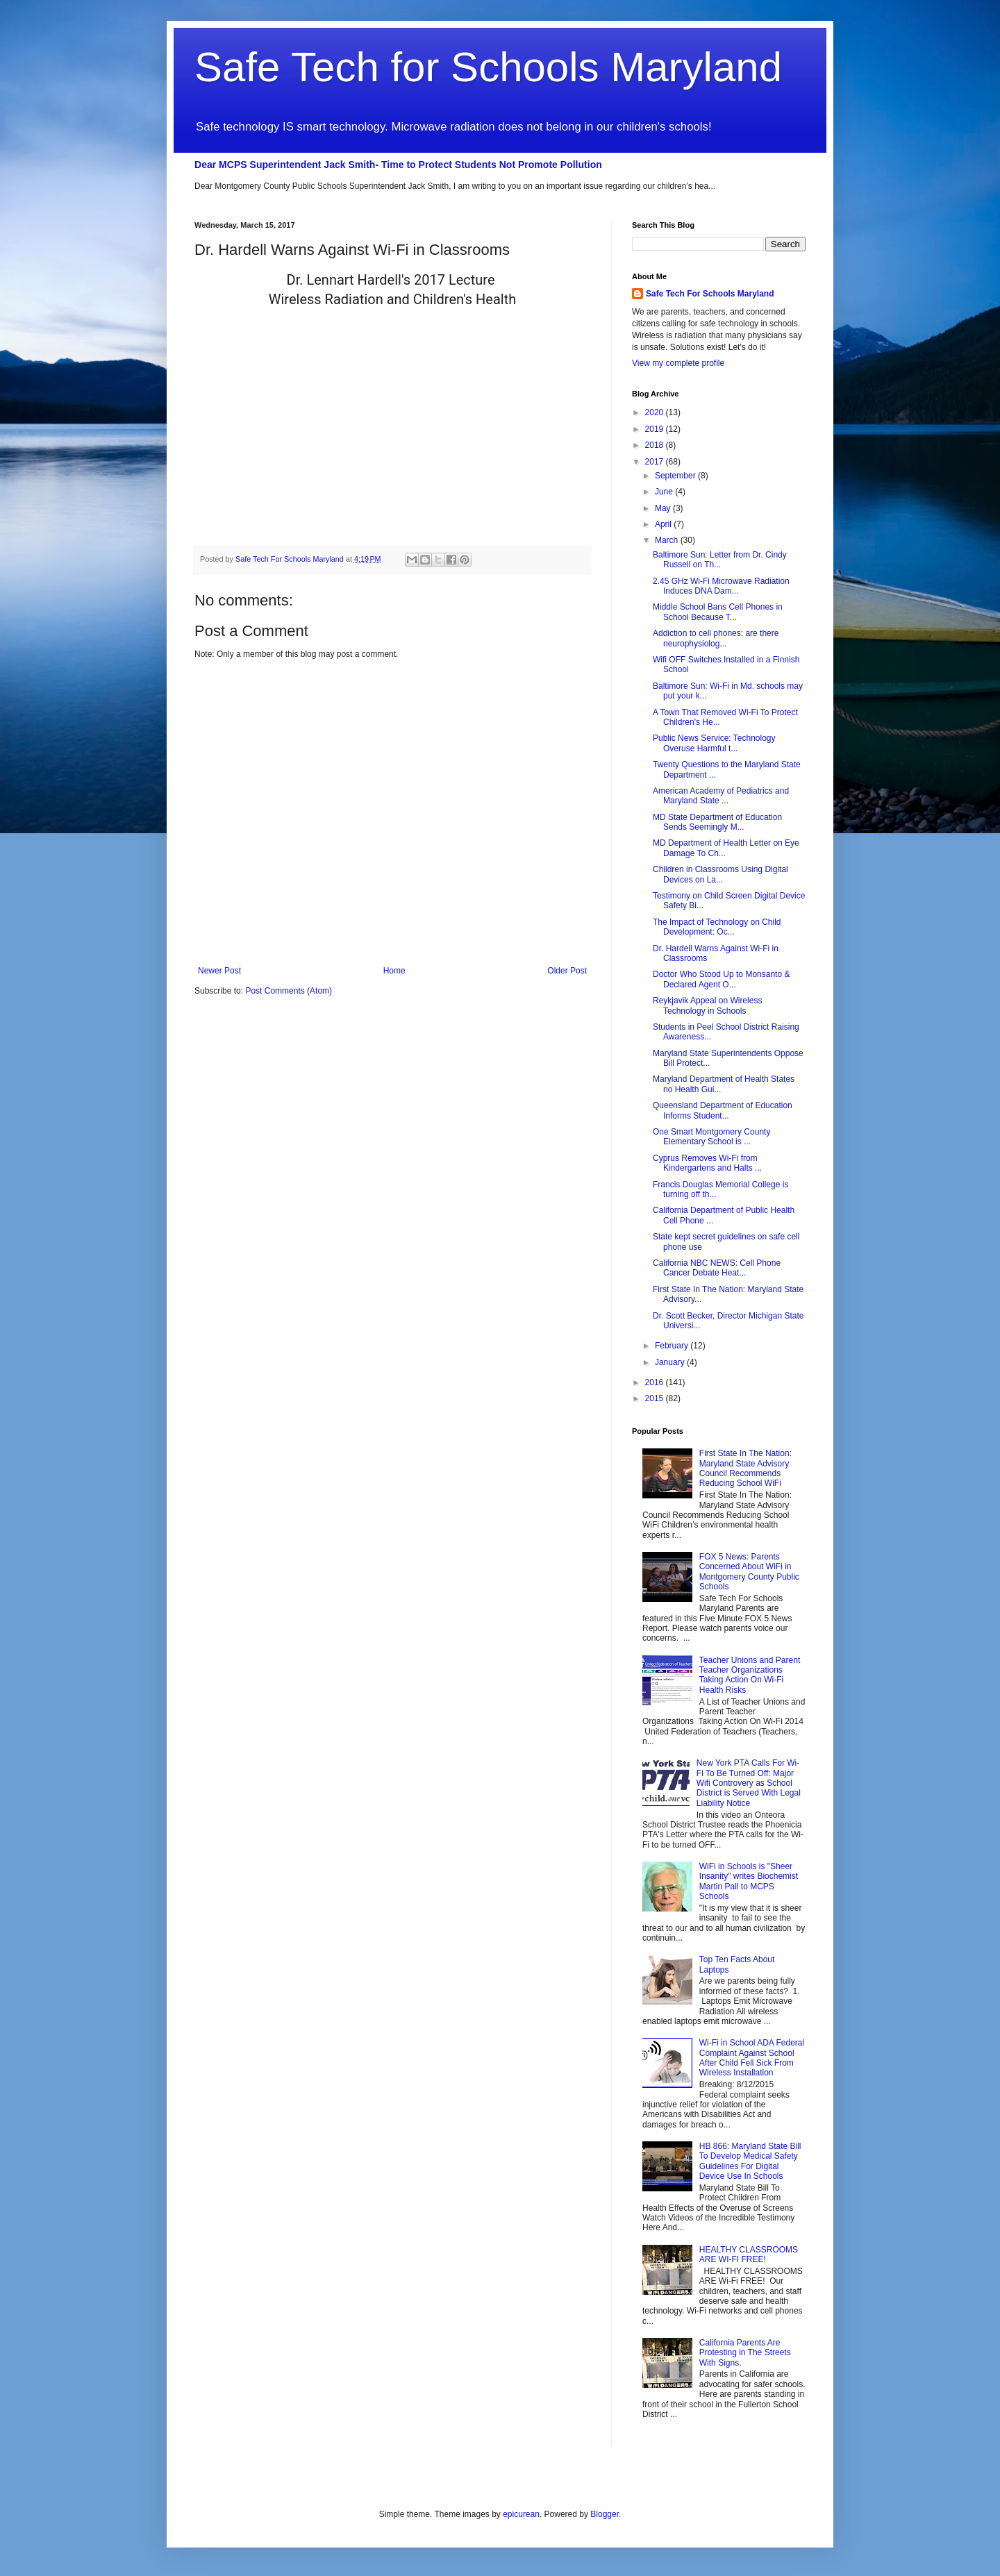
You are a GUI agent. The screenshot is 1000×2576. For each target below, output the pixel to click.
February (672, 1345)
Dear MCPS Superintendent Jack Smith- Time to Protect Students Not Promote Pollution (398, 164)
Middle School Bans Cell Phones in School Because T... (718, 611)
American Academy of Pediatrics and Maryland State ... (721, 795)
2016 (655, 1382)
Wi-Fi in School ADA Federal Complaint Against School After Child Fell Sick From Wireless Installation (751, 2057)
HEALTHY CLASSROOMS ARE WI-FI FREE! (748, 2254)
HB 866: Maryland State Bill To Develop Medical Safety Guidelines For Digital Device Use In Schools (750, 2161)
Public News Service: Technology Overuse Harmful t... (714, 743)
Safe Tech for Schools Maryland (488, 67)
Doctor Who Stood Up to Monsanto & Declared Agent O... (721, 979)
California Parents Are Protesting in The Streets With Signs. (745, 2353)
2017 (655, 462)
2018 (655, 445)
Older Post (567, 971)
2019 (655, 429)
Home (394, 971)
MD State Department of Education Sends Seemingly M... (717, 822)
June (665, 491)
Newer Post (219, 971)
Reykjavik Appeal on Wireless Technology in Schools (707, 1005)
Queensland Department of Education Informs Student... (722, 1110)
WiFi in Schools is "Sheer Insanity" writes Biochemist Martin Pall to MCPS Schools (748, 1881)
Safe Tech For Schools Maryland (710, 294)
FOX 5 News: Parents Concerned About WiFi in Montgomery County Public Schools (749, 1571)
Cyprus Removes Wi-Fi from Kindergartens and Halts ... (707, 1163)
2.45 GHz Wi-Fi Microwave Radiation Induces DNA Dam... (721, 586)
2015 (655, 1398)
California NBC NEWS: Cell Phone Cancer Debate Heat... (717, 1268)
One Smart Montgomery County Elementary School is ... (711, 1136)
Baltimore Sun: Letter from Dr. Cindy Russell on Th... (720, 559)
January (671, 1362)
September (676, 475)
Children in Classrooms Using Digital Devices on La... (720, 874)
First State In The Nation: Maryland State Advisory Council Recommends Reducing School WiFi (745, 1468)
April (664, 524)
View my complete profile (678, 363)
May (664, 508)
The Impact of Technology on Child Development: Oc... (717, 927)
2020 (655, 412)
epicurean (521, 2514)
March (668, 540)
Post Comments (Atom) (288, 991)
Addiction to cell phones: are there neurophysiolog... (715, 638)
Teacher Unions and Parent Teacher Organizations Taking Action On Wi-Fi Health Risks (749, 1675)
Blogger (604, 2514)
